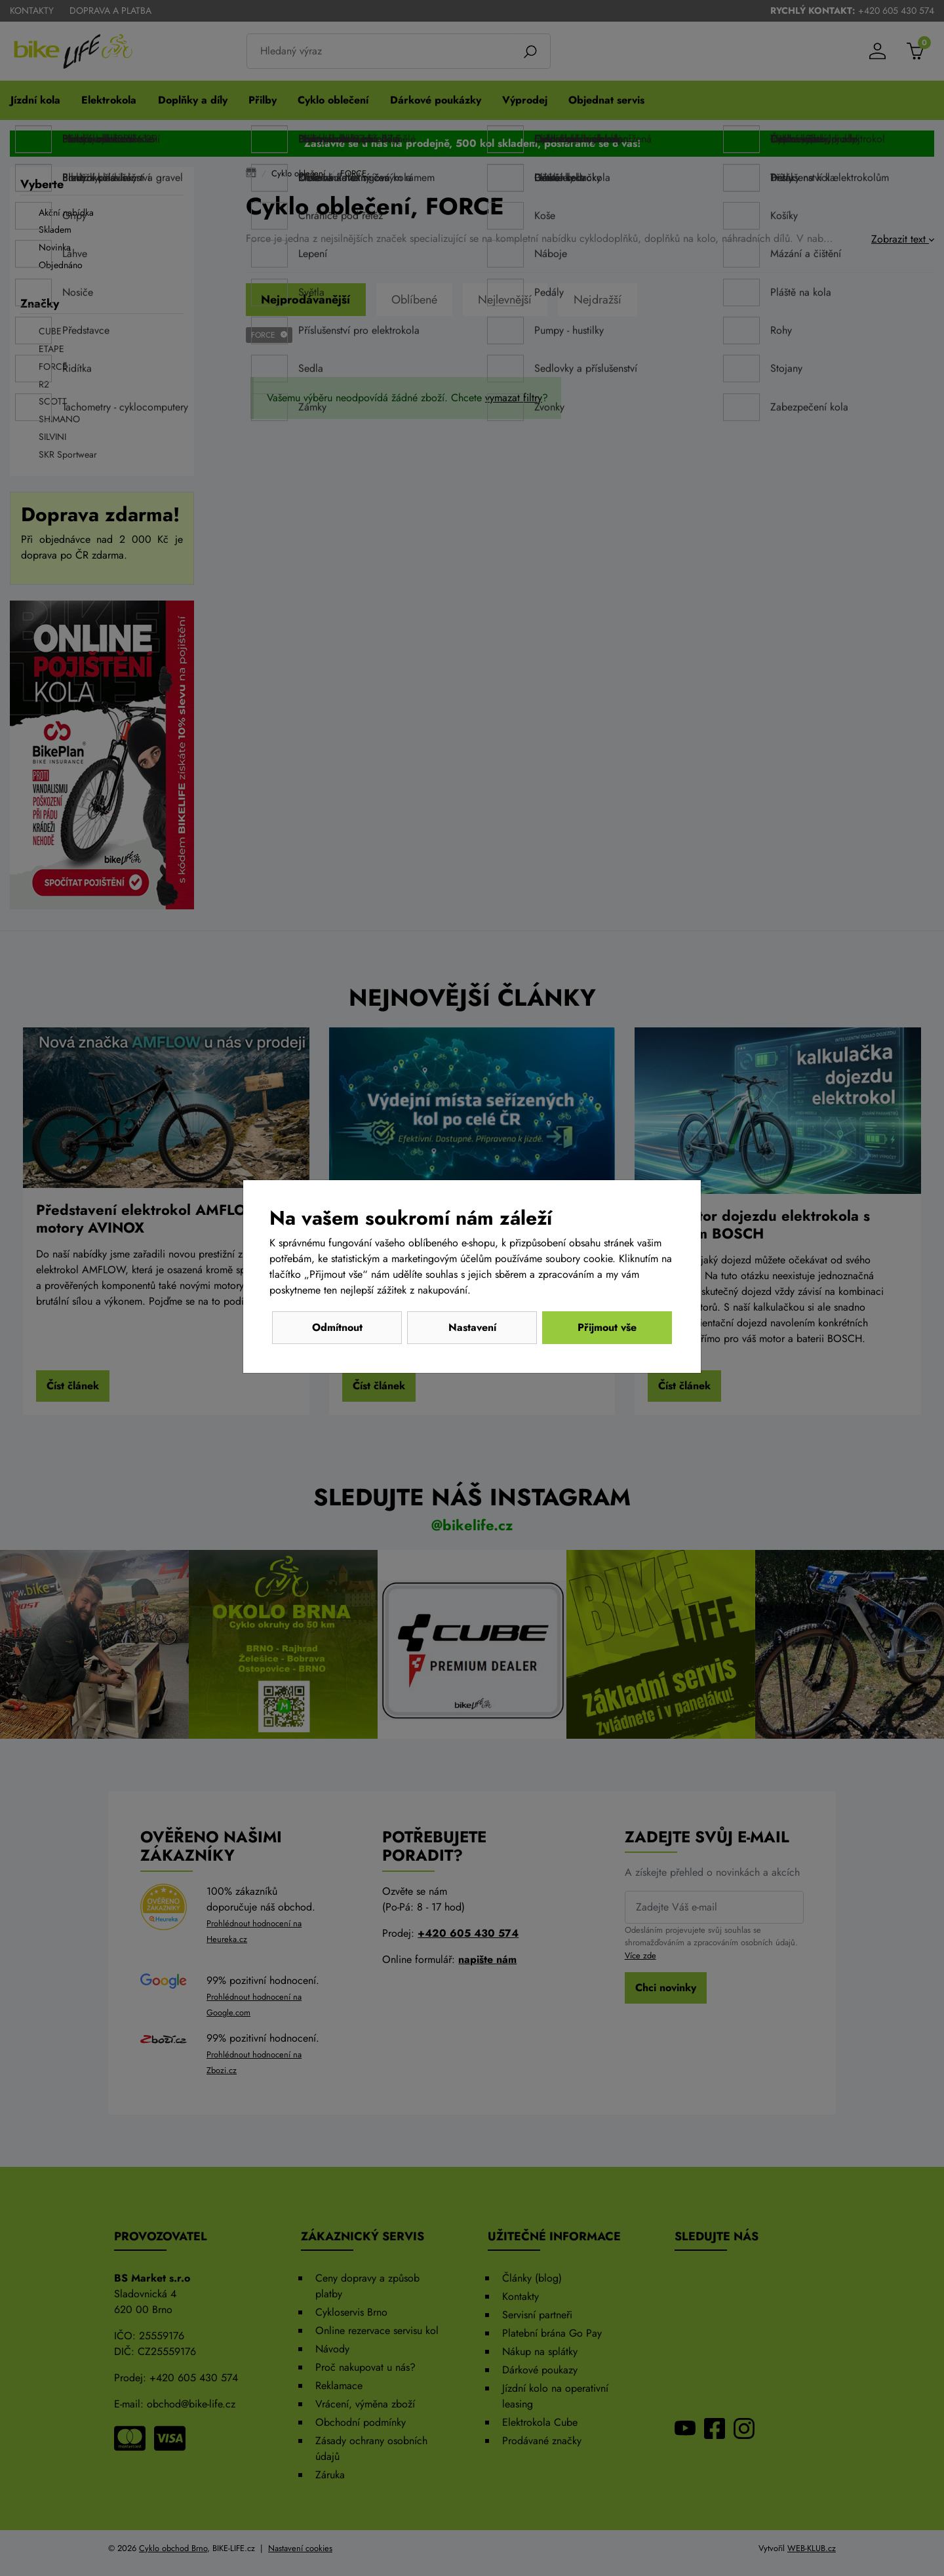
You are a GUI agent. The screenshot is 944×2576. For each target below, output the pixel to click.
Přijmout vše (607, 1327)
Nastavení (472, 1327)
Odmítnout (337, 1327)
